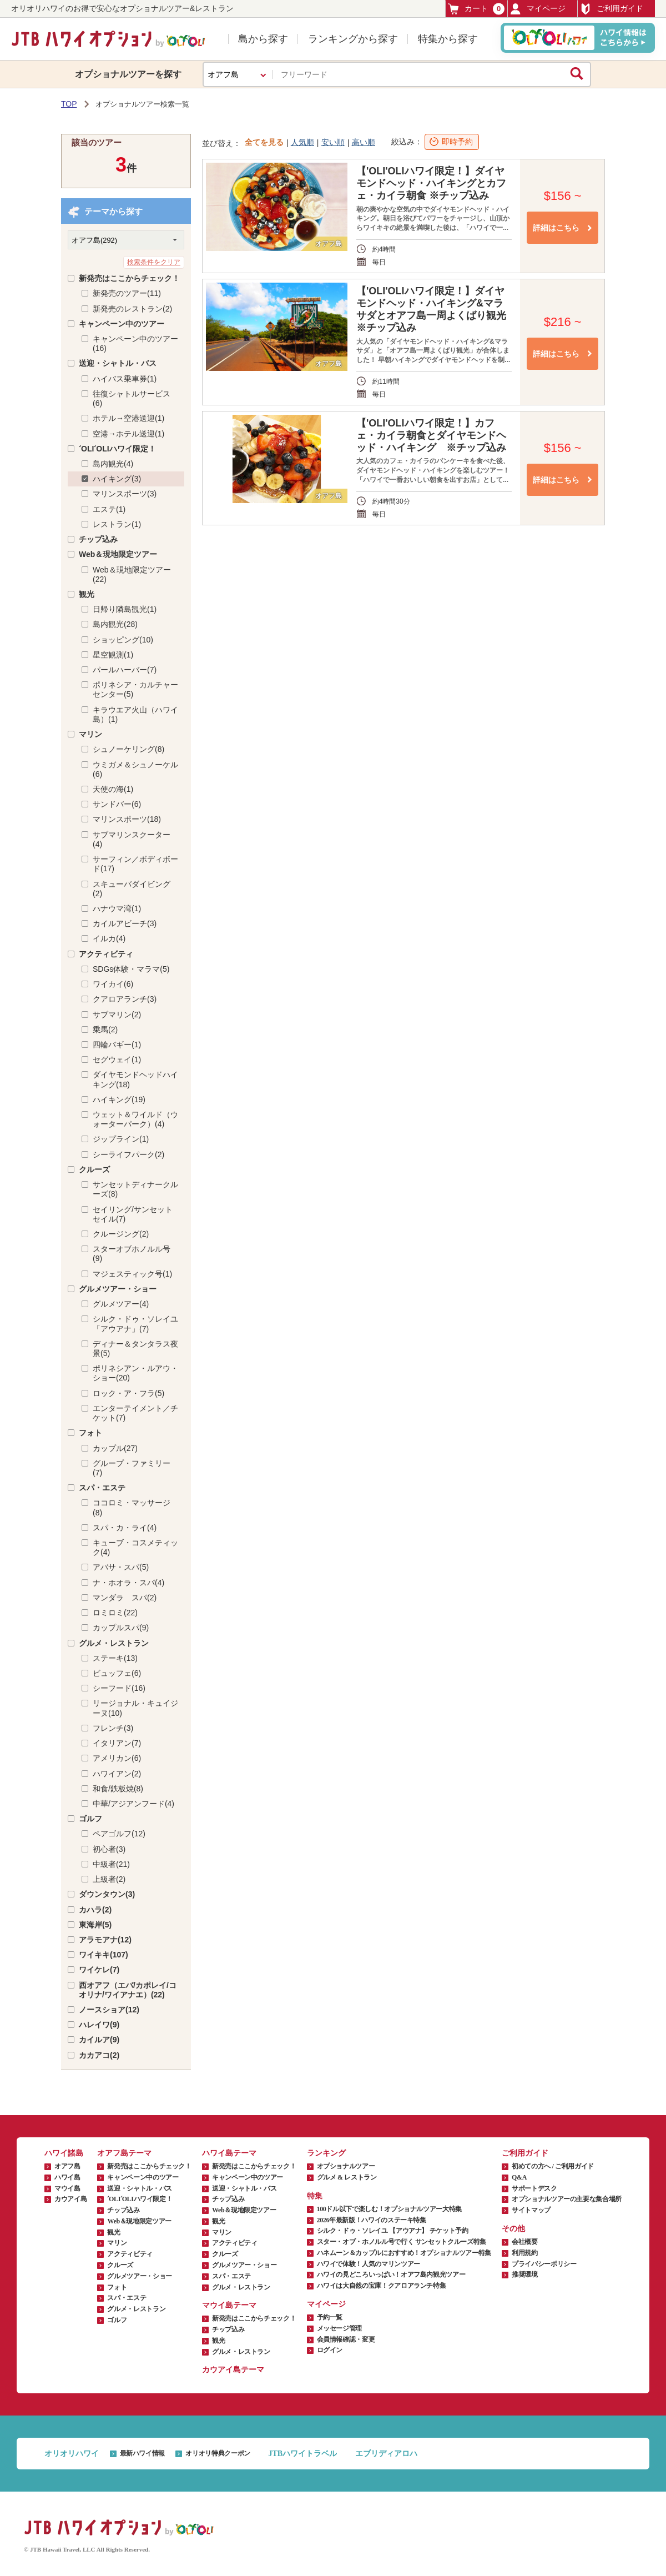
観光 (86, 594)
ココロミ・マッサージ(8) (131, 1507)
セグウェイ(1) (117, 1059)
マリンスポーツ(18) (127, 819)
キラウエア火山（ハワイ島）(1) (135, 714)
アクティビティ (106, 954)
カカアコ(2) (99, 2055)
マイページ (538, 8)
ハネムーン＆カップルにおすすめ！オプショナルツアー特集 (404, 2253)
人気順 (302, 142)
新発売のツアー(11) (127, 293)
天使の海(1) (113, 789)
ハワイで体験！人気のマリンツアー (368, 2264)
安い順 (333, 142)
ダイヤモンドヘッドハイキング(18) (135, 1079)
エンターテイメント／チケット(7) (135, 1413)
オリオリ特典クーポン (217, 2453)
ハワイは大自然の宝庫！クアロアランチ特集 (381, 2285)
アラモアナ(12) (105, 1939)
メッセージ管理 (339, 2328)
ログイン (330, 2350)
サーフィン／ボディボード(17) (135, 864)
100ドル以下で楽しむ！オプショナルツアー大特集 (389, 2209)
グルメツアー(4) (121, 1303)
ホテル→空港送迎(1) (128, 418)
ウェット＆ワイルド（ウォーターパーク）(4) (135, 1119)
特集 (314, 2196)
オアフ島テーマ (124, 2153)
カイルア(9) (99, 2039)
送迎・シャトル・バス (118, 363)
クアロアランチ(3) (125, 999)
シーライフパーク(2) (128, 1154)
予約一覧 (330, 2317)
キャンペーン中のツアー (121, 323)
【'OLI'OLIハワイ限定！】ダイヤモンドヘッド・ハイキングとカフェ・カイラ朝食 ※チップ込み (431, 183)
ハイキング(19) (119, 1099)
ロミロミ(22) (115, 1612)
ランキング (326, 2153)
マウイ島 (67, 2188)
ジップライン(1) (121, 1138)
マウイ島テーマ (229, 2305)
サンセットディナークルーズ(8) (135, 1189)
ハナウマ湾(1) (117, 908)
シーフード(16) (119, 1688)
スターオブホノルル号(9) (131, 1253)
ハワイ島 (67, 2177)
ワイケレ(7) (99, 1969)
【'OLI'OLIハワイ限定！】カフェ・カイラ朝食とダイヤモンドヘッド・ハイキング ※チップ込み (431, 435)
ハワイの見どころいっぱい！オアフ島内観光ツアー (391, 2274)
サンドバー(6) (117, 804)
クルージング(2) (121, 1233)
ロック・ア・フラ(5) (128, 1393)
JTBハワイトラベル (302, 2453)
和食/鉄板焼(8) (118, 1788)
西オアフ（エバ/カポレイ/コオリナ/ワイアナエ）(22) (127, 1990)
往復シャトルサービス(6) (131, 398)
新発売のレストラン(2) (132, 308)
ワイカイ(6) (113, 984)
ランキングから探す (353, 38)
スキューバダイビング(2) (131, 889)
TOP (69, 103)
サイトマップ (531, 2210)
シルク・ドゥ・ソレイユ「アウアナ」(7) (135, 1323)
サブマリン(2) (117, 1014)
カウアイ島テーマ (233, 2370)
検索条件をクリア (153, 262)
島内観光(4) (113, 463)
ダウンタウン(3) (107, 1894)
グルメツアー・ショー (118, 1288)
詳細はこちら (556, 227)
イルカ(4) (109, 938)
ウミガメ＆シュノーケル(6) (135, 769)
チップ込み (98, 539)
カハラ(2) (95, 1909)
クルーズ (94, 1169)
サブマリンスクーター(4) (131, 839)
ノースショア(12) (109, 2009)
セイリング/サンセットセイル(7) (133, 1214)
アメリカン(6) (117, 1758)
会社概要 (525, 2242)
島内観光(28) (115, 624)
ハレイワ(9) (99, 2024)
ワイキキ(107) (103, 1954)
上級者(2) (109, 1879)
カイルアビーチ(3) (125, 923)
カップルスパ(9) (121, 1627)
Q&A (519, 2177)
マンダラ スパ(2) (125, 1597)
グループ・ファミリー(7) (131, 1468)
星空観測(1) (113, 654)
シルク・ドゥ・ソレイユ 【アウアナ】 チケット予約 (392, 2230)
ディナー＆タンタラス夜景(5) (135, 1348)
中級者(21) (111, 1864)
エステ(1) (109, 509)
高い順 (363, 142)
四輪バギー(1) (117, 1044)
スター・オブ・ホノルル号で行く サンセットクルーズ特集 (401, 2242)
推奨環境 (525, 2274)
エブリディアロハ (386, 2453)
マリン (90, 734)
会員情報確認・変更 (346, 2339)
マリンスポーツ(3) (125, 493)
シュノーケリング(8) (128, 749)
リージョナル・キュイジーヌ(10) (135, 1708)
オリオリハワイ (71, 2453)
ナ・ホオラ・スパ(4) (128, 1582)
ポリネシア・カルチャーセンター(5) (135, 689)
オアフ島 (67, 2166)
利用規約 (525, 2253)
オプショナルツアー (346, 2166)
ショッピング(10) (123, 639)
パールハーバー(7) (125, 669)
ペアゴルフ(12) (119, 1833)
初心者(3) (109, 1849)
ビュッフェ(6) (117, 1673)
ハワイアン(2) (117, 1773)
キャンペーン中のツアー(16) (135, 343)
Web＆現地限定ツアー (118, 554)
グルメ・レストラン (114, 1643)
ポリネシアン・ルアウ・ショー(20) (135, 1373)
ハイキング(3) (117, 478)
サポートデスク (534, 2188)
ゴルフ (90, 1818)
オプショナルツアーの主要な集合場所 (567, 2199)
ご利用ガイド (611, 8)
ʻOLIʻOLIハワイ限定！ (117, 448)
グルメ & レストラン (347, 2177)
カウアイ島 (70, 2199)
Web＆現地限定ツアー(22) (132, 574)
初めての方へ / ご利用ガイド (553, 2166)
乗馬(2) (105, 1029)
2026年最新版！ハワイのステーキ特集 (371, 2220)
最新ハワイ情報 (142, 2453)
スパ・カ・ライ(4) (125, 1527)
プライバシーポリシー (544, 2264)
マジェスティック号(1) (132, 1273)
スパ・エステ (102, 1487)
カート (476, 8)
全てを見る (264, 142)
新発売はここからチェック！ (129, 278)
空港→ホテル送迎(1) (128, 433)
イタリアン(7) (117, 1743)
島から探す (263, 38)
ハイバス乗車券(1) (125, 378)
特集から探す (448, 38)
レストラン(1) (117, 524)
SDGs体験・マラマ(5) (131, 969)
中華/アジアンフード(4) (133, 1803)
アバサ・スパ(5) (121, 1567)
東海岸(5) (95, 1924)
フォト (90, 1432)
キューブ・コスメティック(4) (135, 1547)
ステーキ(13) (115, 1658)
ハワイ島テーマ (229, 2153)
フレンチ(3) (113, 1728)
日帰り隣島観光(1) (125, 609)
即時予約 (457, 141)
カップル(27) (115, 1448)
